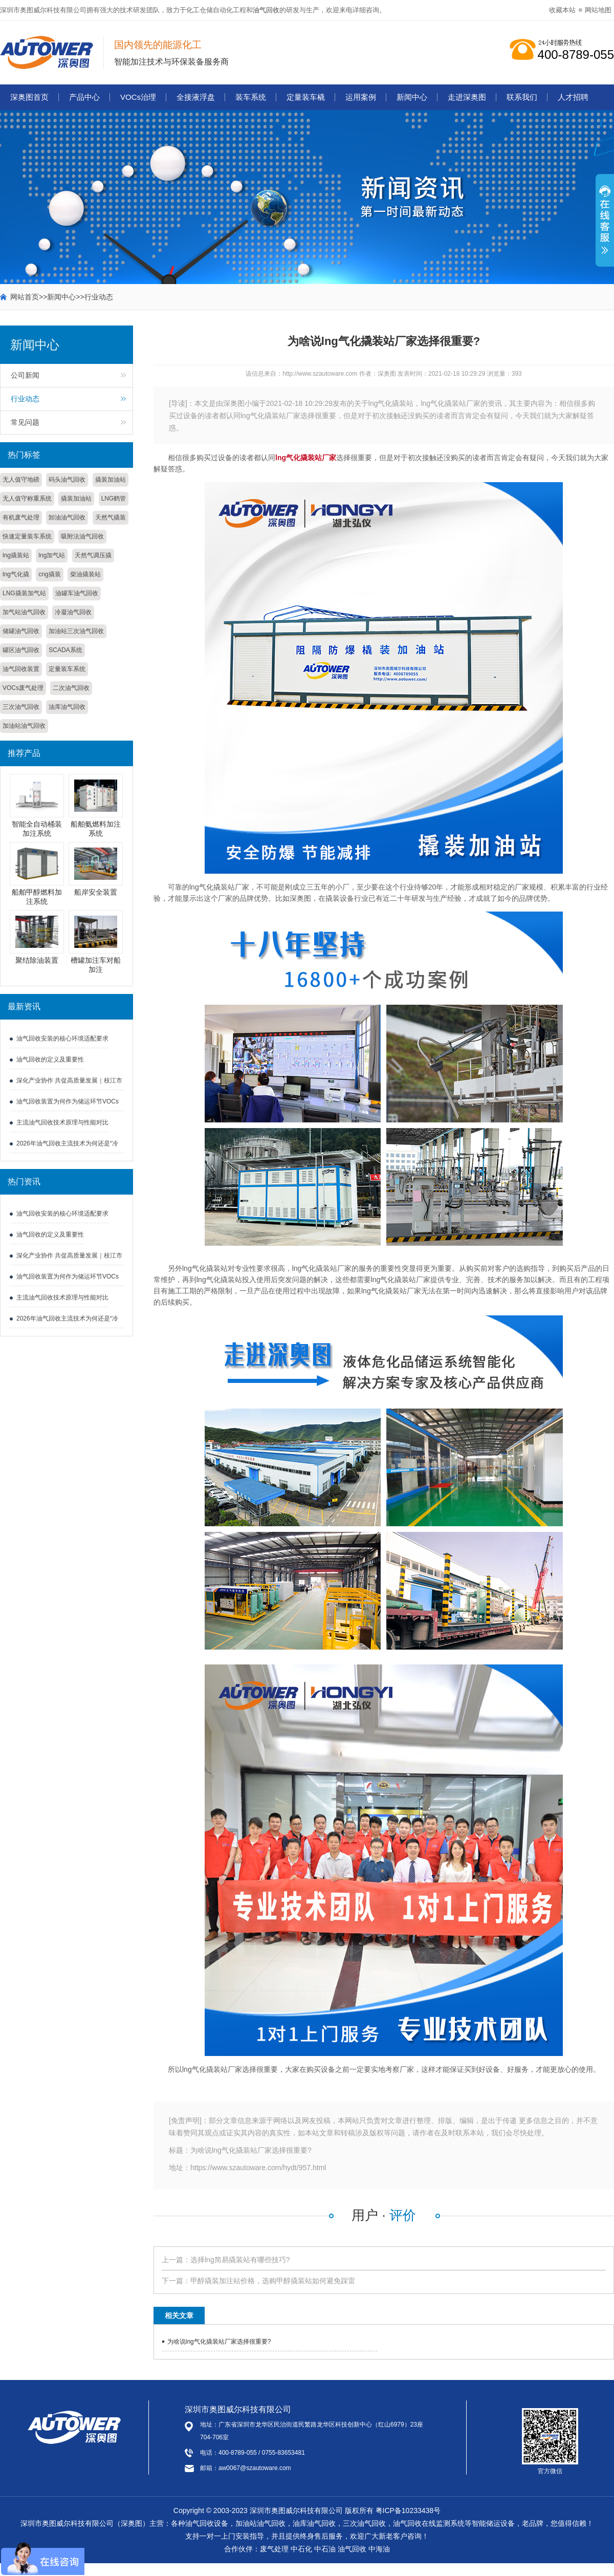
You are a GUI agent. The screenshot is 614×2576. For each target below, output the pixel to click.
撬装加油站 (110, 479)
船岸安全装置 (95, 892)
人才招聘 (573, 97)
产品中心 (84, 97)
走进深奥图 (467, 97)
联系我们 (522, 97)
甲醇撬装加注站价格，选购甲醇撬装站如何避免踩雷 (272, 2281)
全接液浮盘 (196, 97)
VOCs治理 (138, 97)
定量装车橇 (306, 97)
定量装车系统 (67, 669)
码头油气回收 (67, 479)
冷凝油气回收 (73, 612)
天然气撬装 (110, 517)
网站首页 (24, 297)
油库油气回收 (67, 706)
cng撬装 (49, 574)
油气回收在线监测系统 (429, 2523)
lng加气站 (51, 555)
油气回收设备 (206, 2523)
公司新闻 (25, 375)
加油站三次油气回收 (76, 631)
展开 (605, 225)
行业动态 (98, 297)
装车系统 (250, 97)
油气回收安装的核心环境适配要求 (62, 1038)
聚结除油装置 (36, 960)
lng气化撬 (16, 574)
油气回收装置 (21, 669)
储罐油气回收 (21, 631)
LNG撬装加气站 (24, 593)
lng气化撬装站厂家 (305, 457)
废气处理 (274, 2549)
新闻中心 (412, 97)
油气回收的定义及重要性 (50, 1059)
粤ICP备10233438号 (408, 2510)
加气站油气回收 (24, 612)
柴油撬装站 (85, 574)
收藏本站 (562, 10)
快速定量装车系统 (27, 536)
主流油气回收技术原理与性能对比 (62, 1122)
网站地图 (598, 10)
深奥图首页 (29, 97)
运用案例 (360, 97)
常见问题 (25, 422)
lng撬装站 (16, 555)
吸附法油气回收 (82, 536)
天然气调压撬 (93, 555)
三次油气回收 (21, 706)
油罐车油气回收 (76, 593)
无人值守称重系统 (27, 498)
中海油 (379, 2549)
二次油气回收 (71, 687)
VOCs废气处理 (23, 687)
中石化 (301, 2549)
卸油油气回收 (67, 517)
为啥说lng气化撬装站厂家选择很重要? (219, 2341)
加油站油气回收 (24, 725)
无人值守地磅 (21, 479)
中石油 (325, 2549)
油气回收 (266, 10)
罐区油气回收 (21, 650)
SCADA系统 (65, 650)
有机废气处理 (21, 517)
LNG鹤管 (113, 498)
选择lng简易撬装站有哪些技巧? (240, 2260)
